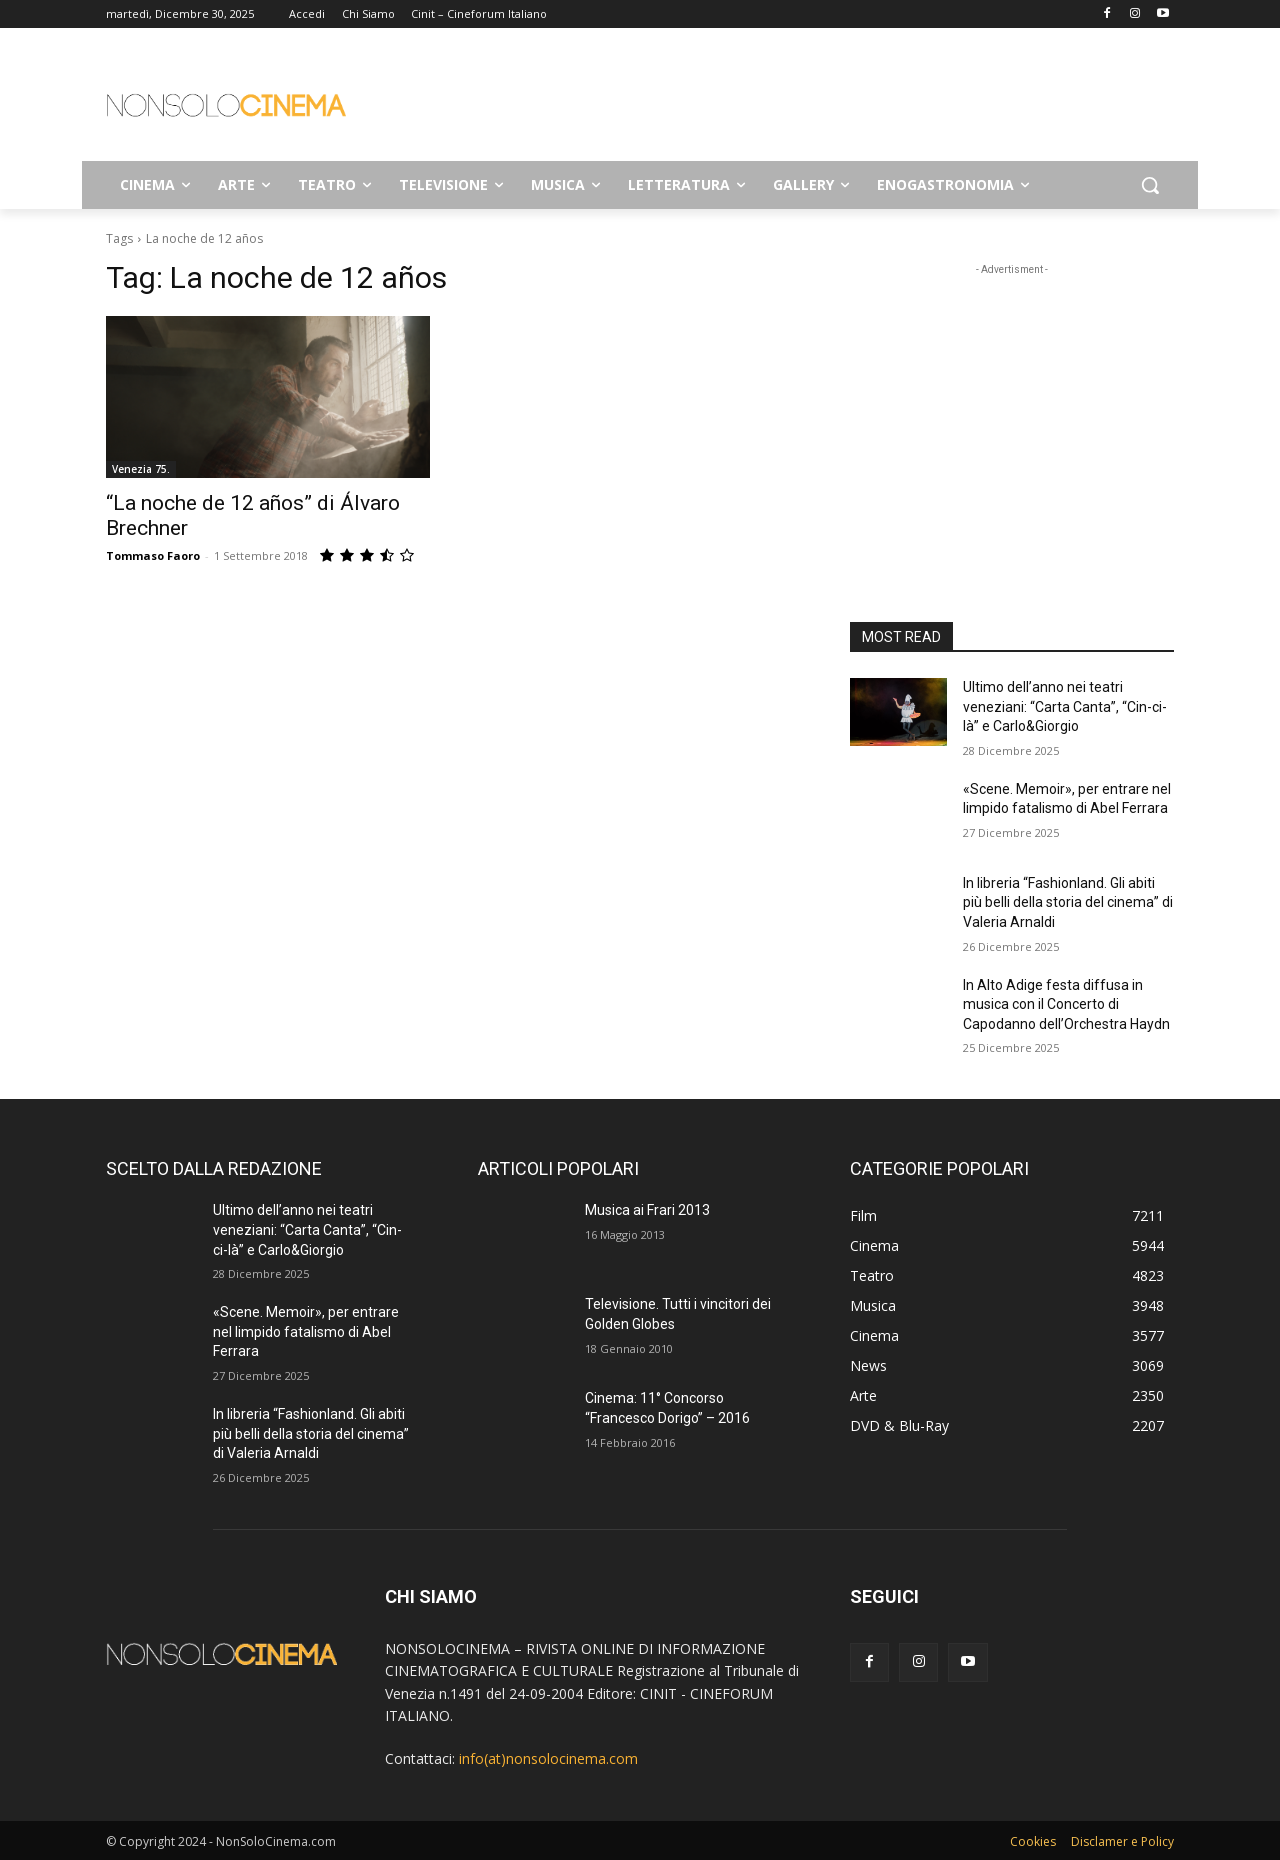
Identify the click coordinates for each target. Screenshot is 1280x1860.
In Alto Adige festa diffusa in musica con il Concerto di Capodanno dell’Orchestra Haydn (1066, 1004)
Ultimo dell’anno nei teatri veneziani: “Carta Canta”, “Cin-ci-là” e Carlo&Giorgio (1065, 706)
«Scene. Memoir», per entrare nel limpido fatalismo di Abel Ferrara (306, 1331)
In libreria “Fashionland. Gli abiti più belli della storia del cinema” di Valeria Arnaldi (1068, 902)
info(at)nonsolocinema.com (548, 1758)
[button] (1150, 185)
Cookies (1033, 1841)
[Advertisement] (790, 101)
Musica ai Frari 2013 (647, 1210)
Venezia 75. (141, 469)
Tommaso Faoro (153, 555)
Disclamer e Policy (1122, 1841)
